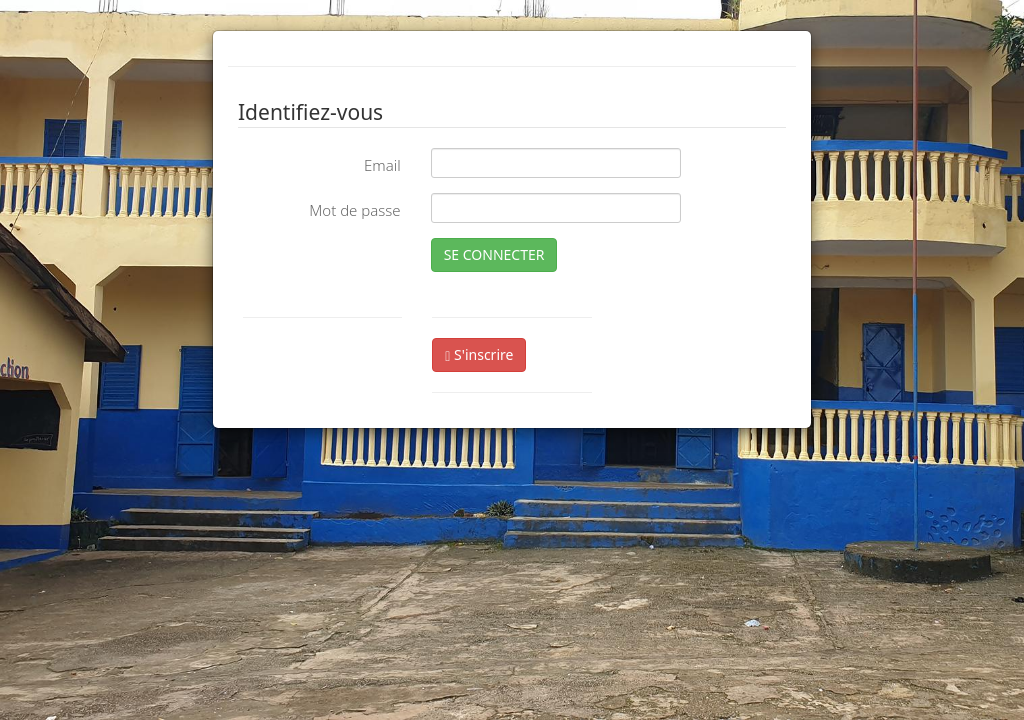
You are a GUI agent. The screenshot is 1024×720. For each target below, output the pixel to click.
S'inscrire (479, 354)
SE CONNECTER (494, 254)
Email (382, 165)
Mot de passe (354, 210)
